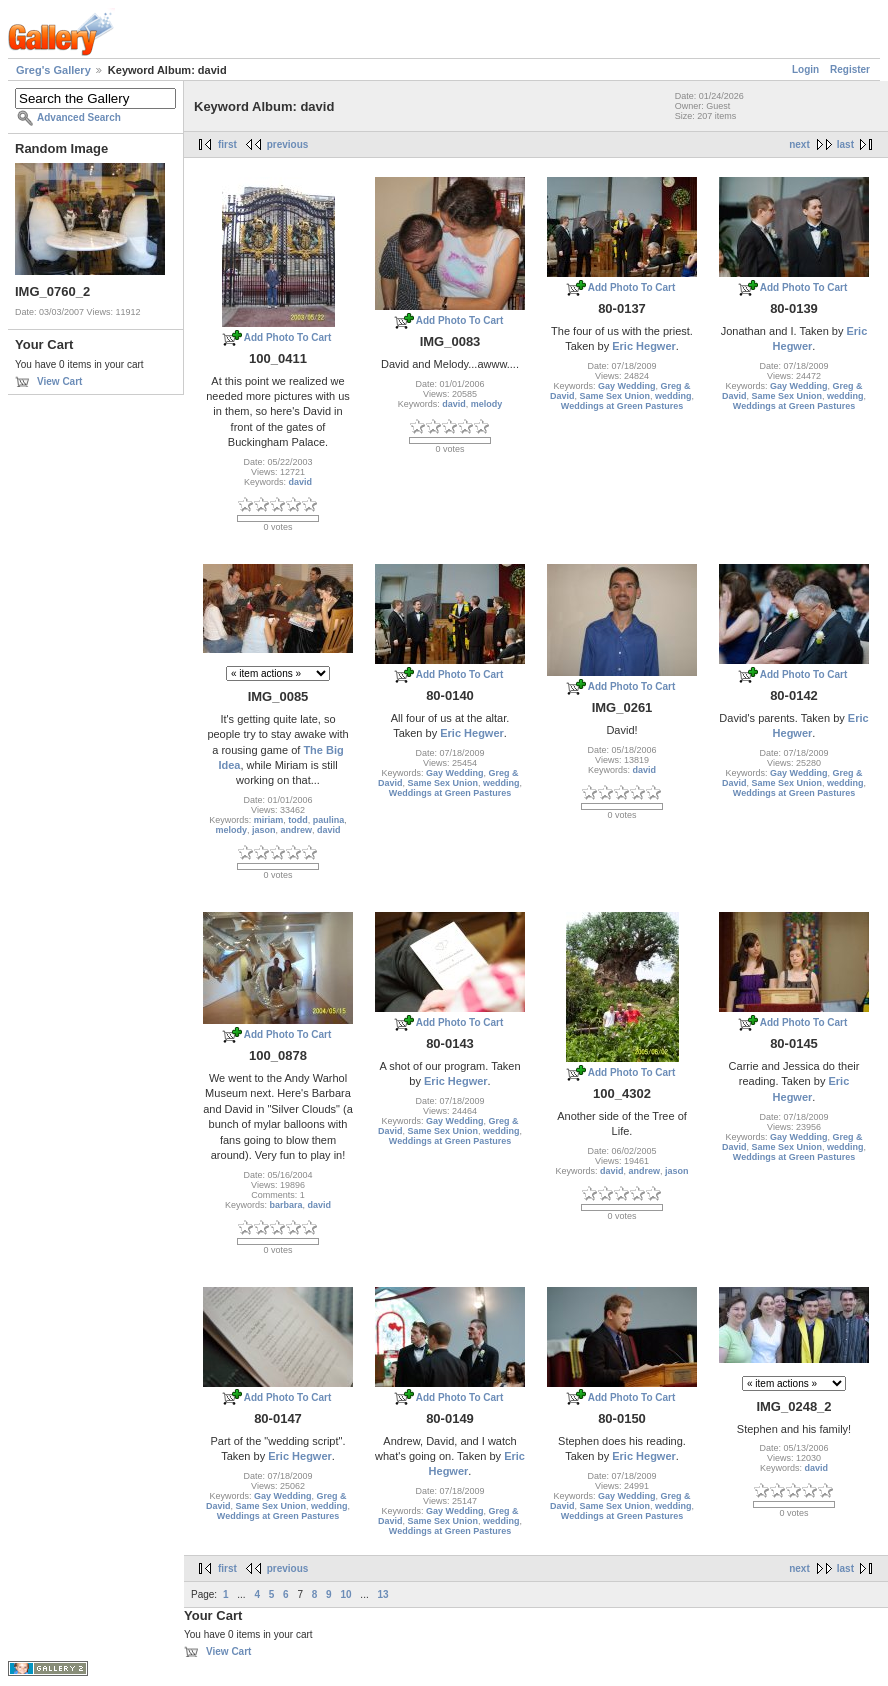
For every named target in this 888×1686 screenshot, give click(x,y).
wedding (673, 396)
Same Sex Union (614, 396)
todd (298, 820)
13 (382, 1594)
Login (805, 69)
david (301, 482)
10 (345, 1594)
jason (264, 830)
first (227, 144)
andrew (297, 830)
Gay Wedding (626, 386)
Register (850, 69)
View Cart (59, 381)
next (799, 144)
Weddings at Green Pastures (622, 406)
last (845, 144)
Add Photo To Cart (288, 337)
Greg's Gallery (53, 70)
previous (288, 144)
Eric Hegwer (644, 346)
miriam (269, 820)
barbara (285, 1205)
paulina (329, 820)
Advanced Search (79, 117)
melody (487, 404)
